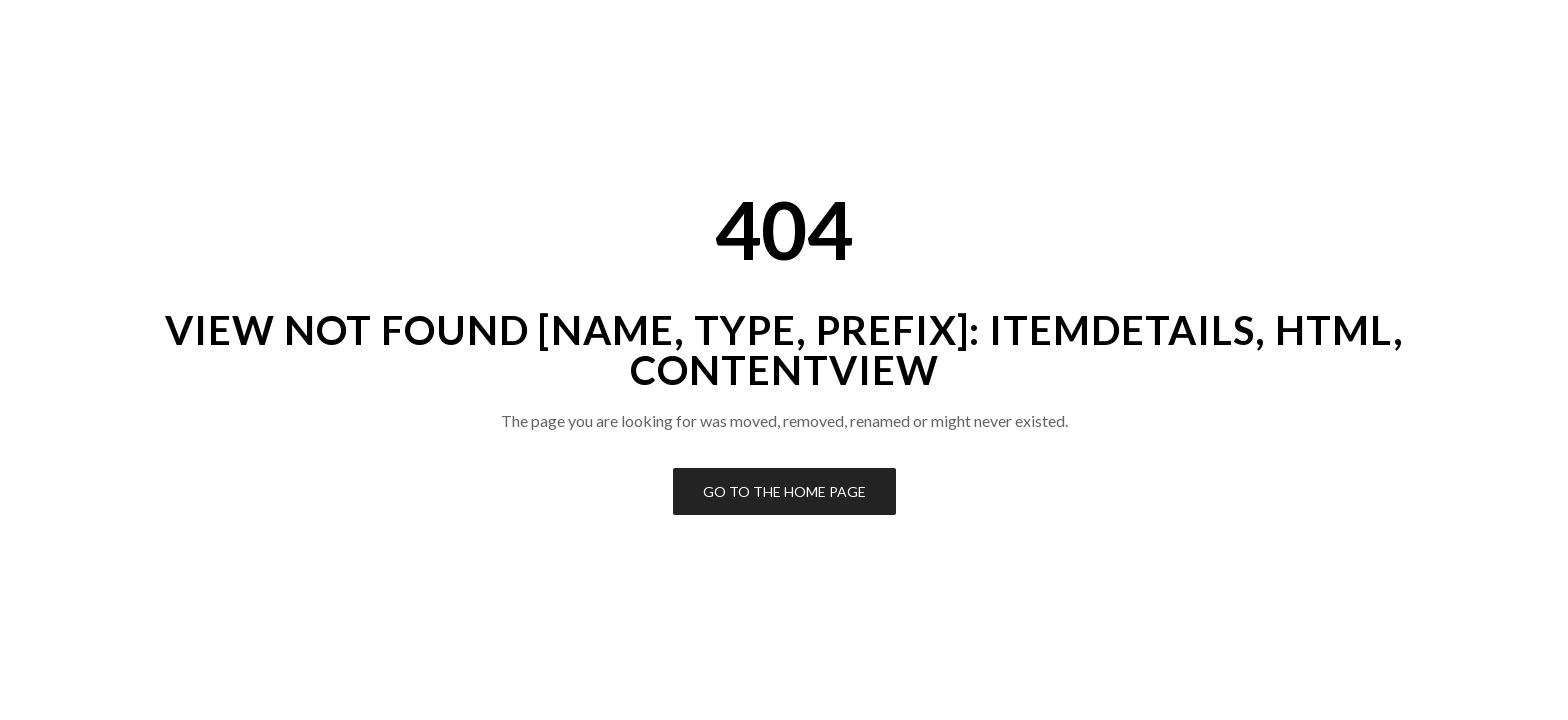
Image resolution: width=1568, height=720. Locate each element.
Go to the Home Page (784, 491)
